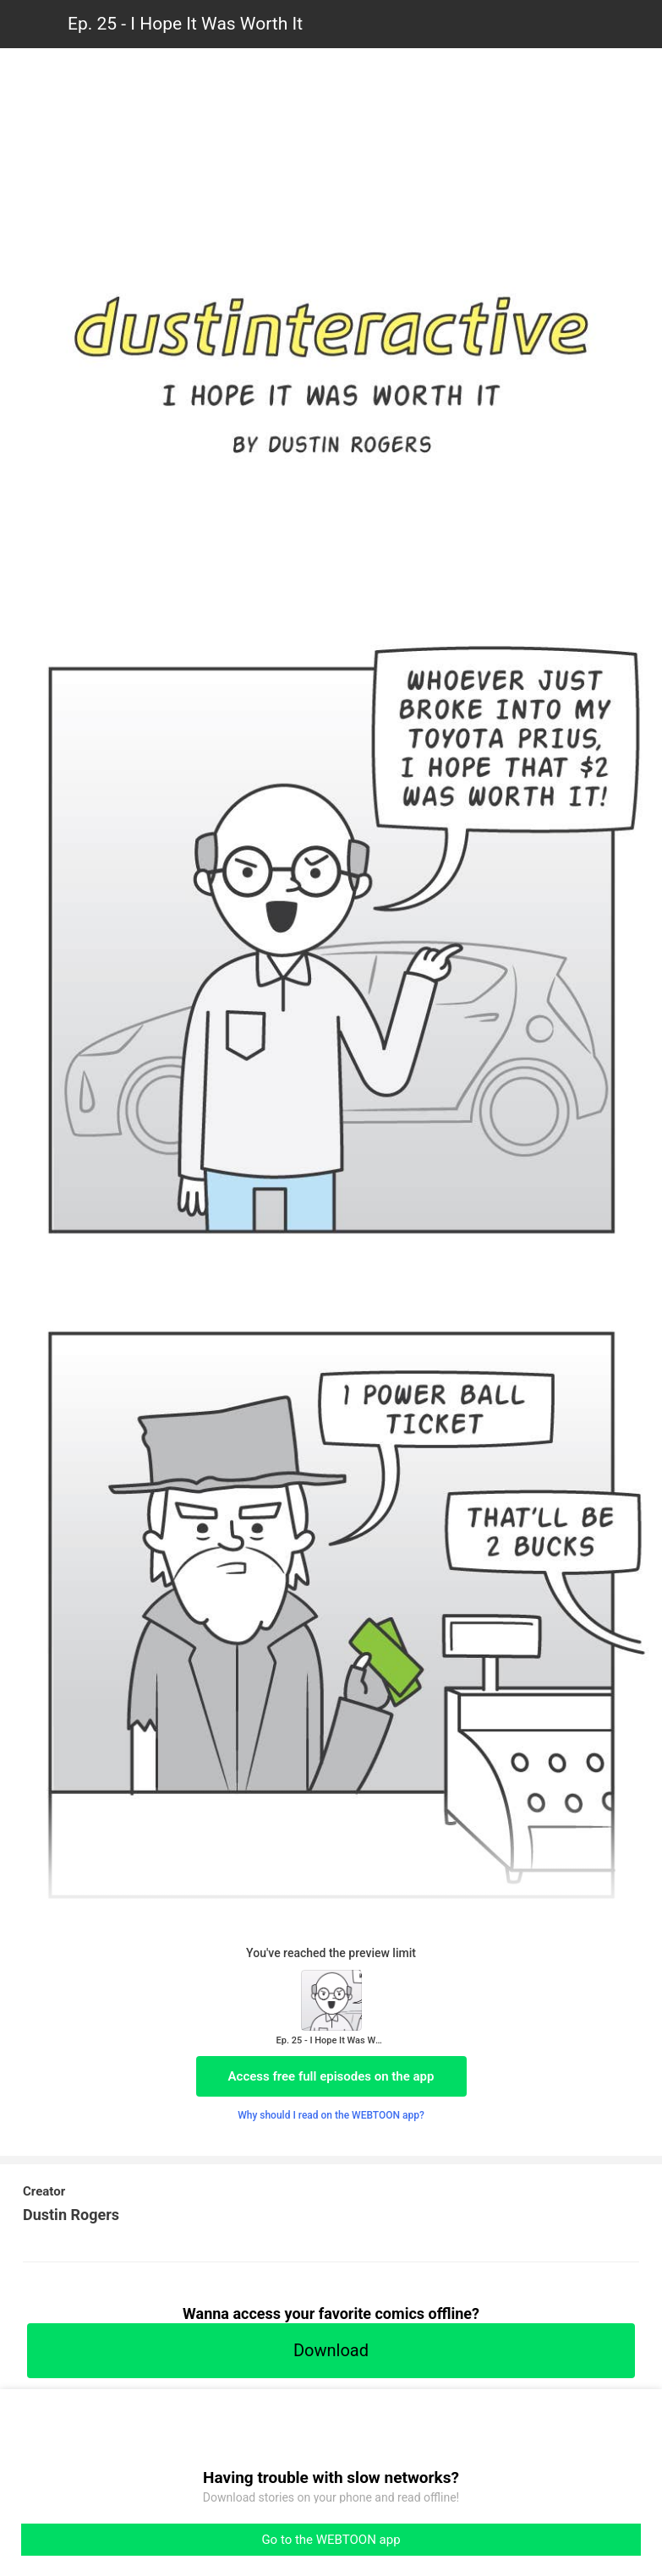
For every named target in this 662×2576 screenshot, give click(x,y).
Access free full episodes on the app (331, 2076)
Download (331, 2350)
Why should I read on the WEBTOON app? (331, 2115)
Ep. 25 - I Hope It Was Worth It (185, 24)
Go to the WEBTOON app (330, 2539)
